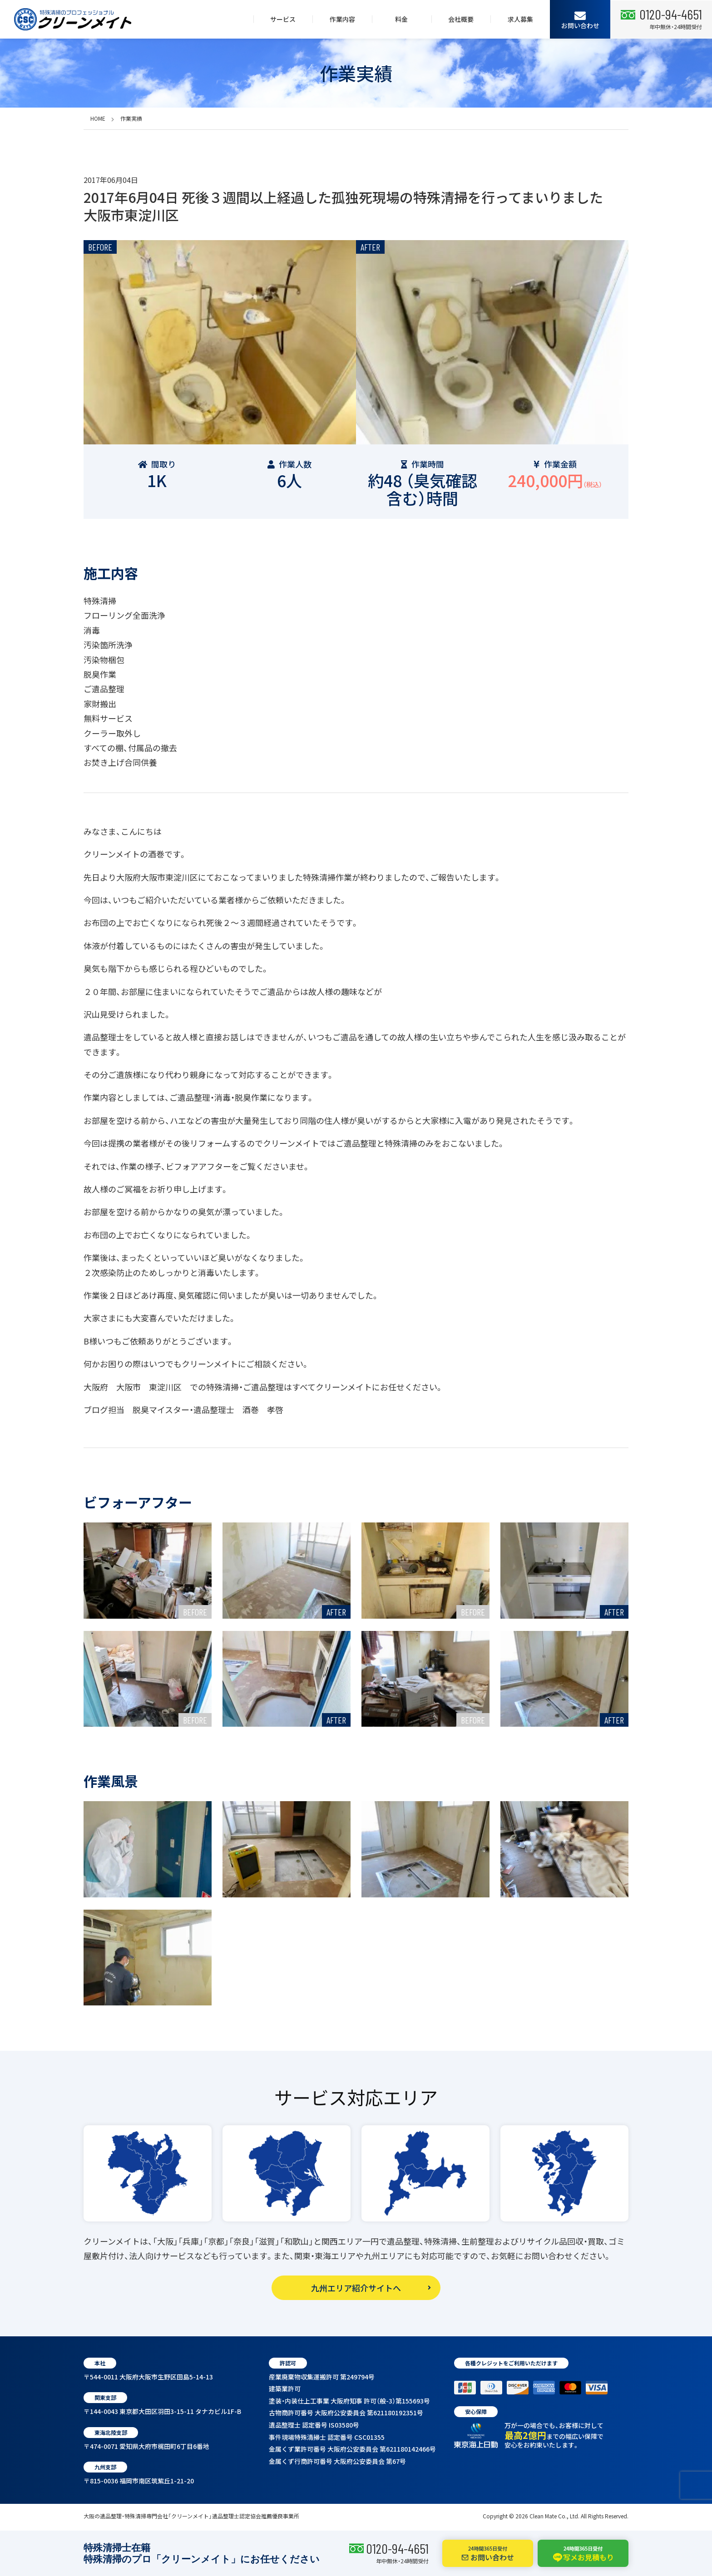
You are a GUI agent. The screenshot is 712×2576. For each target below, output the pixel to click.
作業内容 (342, 19)
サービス (283, 19)
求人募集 (520, 19)
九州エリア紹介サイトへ (356, 2288)
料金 (401, 19)
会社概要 (461, 19)
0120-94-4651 (397, 2548)
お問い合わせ (580, 20)
